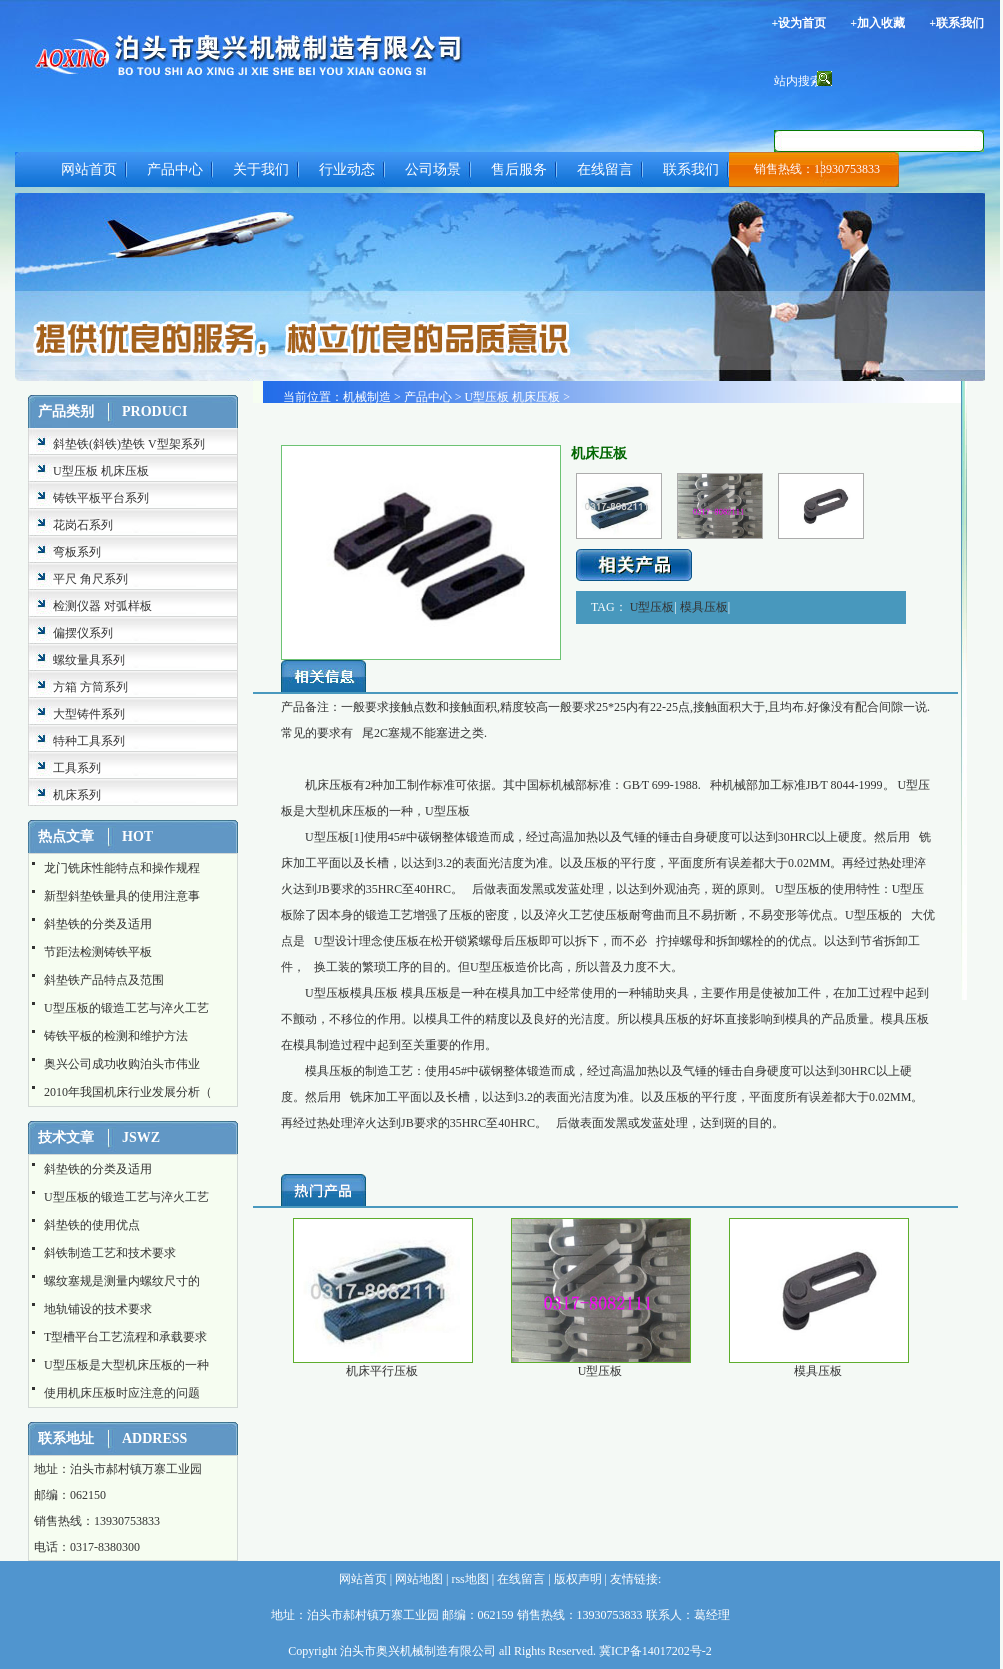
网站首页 (89, 169)
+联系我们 (956, 23)
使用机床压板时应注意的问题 (122, 1393)
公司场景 (433, 169)
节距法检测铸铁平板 (98, 952)
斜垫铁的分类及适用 (98, 924)
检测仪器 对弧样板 (102, 606)
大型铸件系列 (89, 714)
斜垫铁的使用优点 (92, 1225)
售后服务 (519, 169)
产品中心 (175, 169)
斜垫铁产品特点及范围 (104, 980)
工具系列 (77, 768)
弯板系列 (77, 552)
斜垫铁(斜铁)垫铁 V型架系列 (129, 444)
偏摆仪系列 (83, 633)
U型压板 (652, 607)
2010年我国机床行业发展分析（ (128, 1092)
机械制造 (367, 397)
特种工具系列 (89, 741)
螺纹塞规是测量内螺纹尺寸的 (122, 1281)
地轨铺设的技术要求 (98, 1309)
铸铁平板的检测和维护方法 (116, 1036)
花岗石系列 (83, 525)
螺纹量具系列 (89, 660)
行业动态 (347, 169)
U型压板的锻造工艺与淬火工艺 (126, 1008)
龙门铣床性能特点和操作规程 (122, 868)
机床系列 (77, 795)
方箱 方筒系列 (90, 687)
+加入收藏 (877, 23)
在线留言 (605, 169)
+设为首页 (798, 23)
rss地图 (468, 1579)
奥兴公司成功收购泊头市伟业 (122, 1064)
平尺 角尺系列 (90, 579)
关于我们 (261, 169)
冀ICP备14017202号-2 (655, 1651)
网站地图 (417, 1579)
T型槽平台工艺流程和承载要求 (125, 1337)
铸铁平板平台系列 (101, 498)
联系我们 (691, 169)
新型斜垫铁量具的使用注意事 (122, 896)
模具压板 (704, 607)
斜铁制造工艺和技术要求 (110, 1253)
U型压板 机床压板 (101, 471)
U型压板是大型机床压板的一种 (126, 1365)
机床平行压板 (382, 1371)
